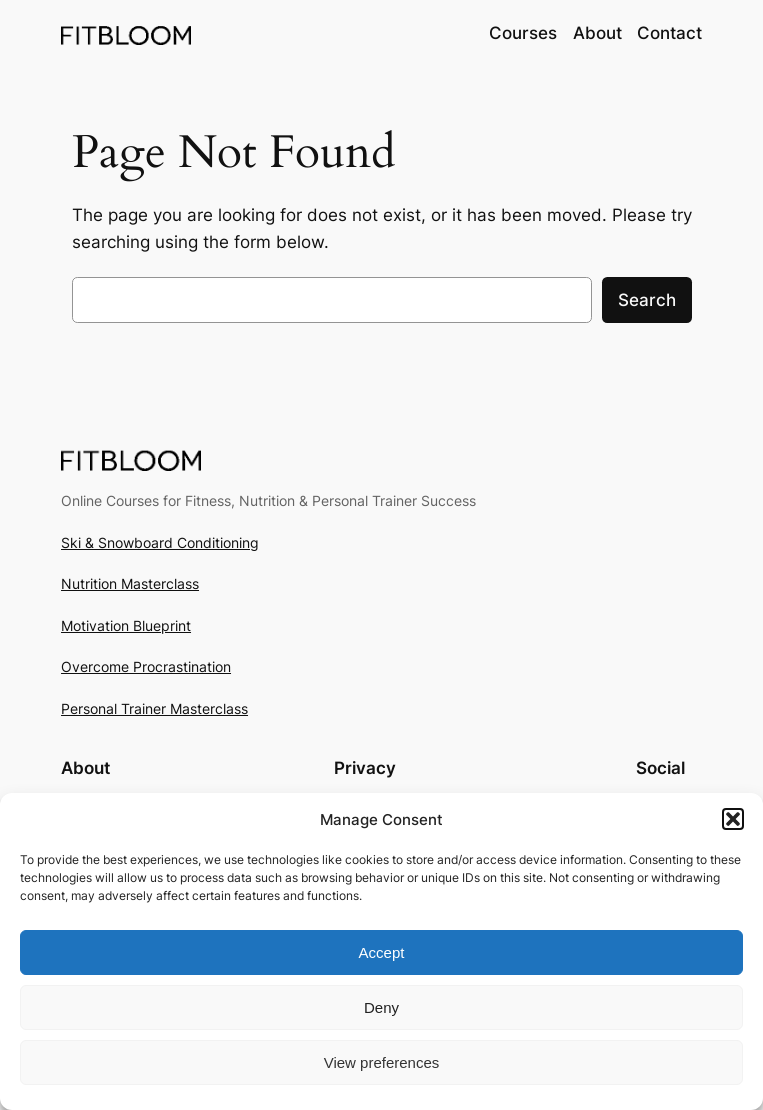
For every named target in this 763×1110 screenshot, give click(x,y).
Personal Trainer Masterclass (154, 708)
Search (647, 300)
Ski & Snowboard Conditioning (160, 542)
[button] (733, 819)
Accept (382, 952)
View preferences (382, 1062)
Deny (381, 1007)
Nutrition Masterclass (130, 583)
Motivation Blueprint (126, 625)
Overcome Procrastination (146, 666)
